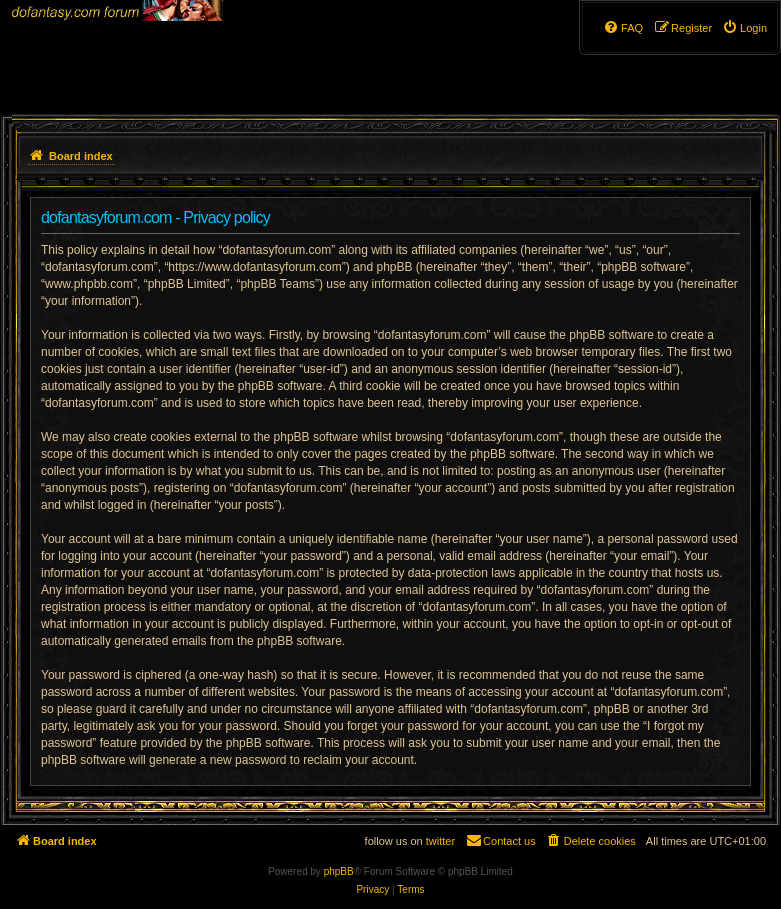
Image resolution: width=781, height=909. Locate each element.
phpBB (339, 871)
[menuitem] (744, 28)
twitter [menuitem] (440, 841)
